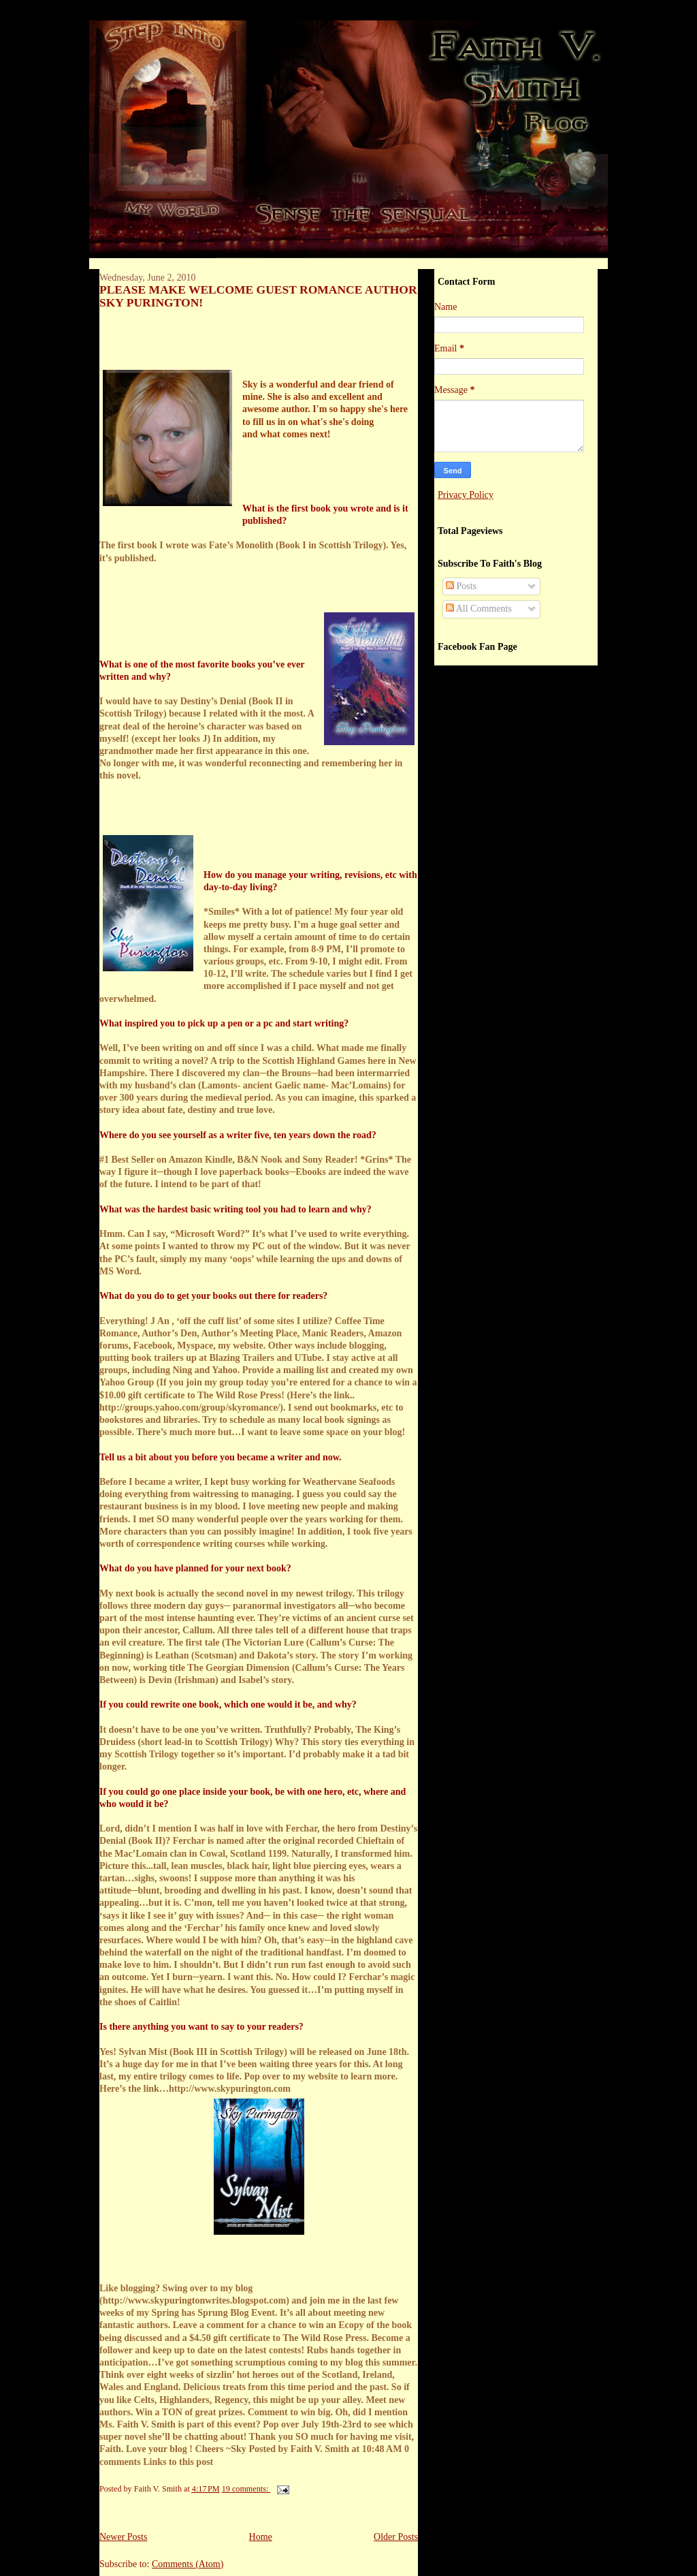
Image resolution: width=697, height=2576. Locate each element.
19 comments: (246, 2489)
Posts (461, 586)
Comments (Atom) (187, 2564)
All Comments (479, 608)
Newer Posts (123, 2537)
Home (260, 2537)
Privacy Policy (465, 495)
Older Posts (396, 2537)
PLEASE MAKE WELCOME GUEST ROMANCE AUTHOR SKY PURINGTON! (258, 296)
